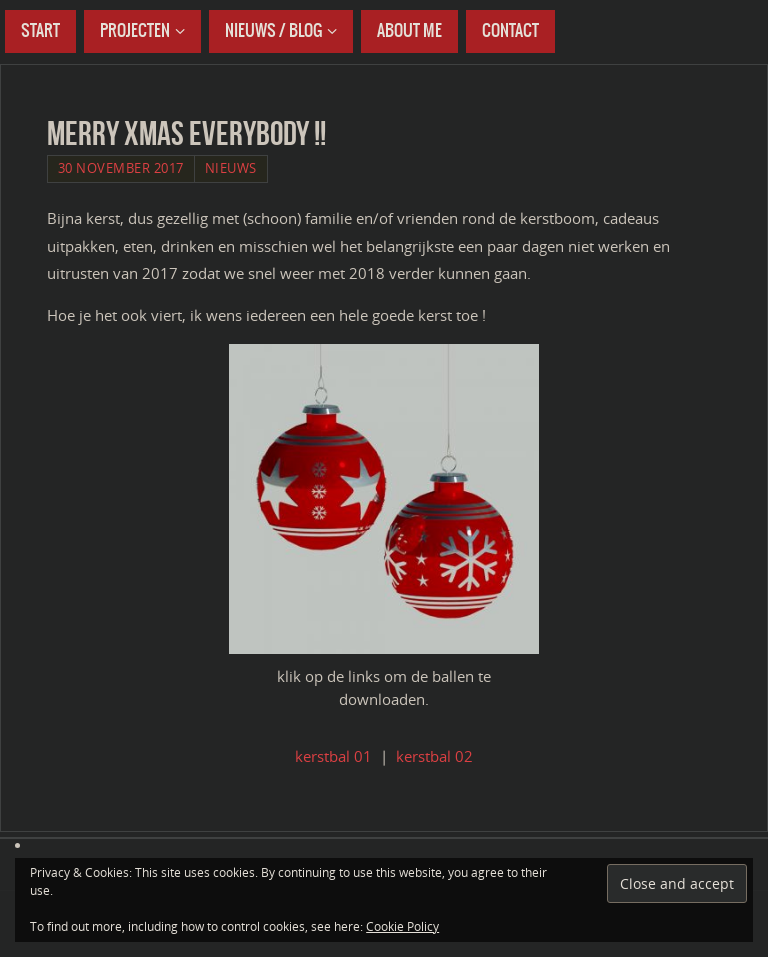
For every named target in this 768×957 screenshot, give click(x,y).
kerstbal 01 (333, 756)
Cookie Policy (402, 926)
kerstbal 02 (434, 756)
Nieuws (231, 168)
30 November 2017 (121, 168)
